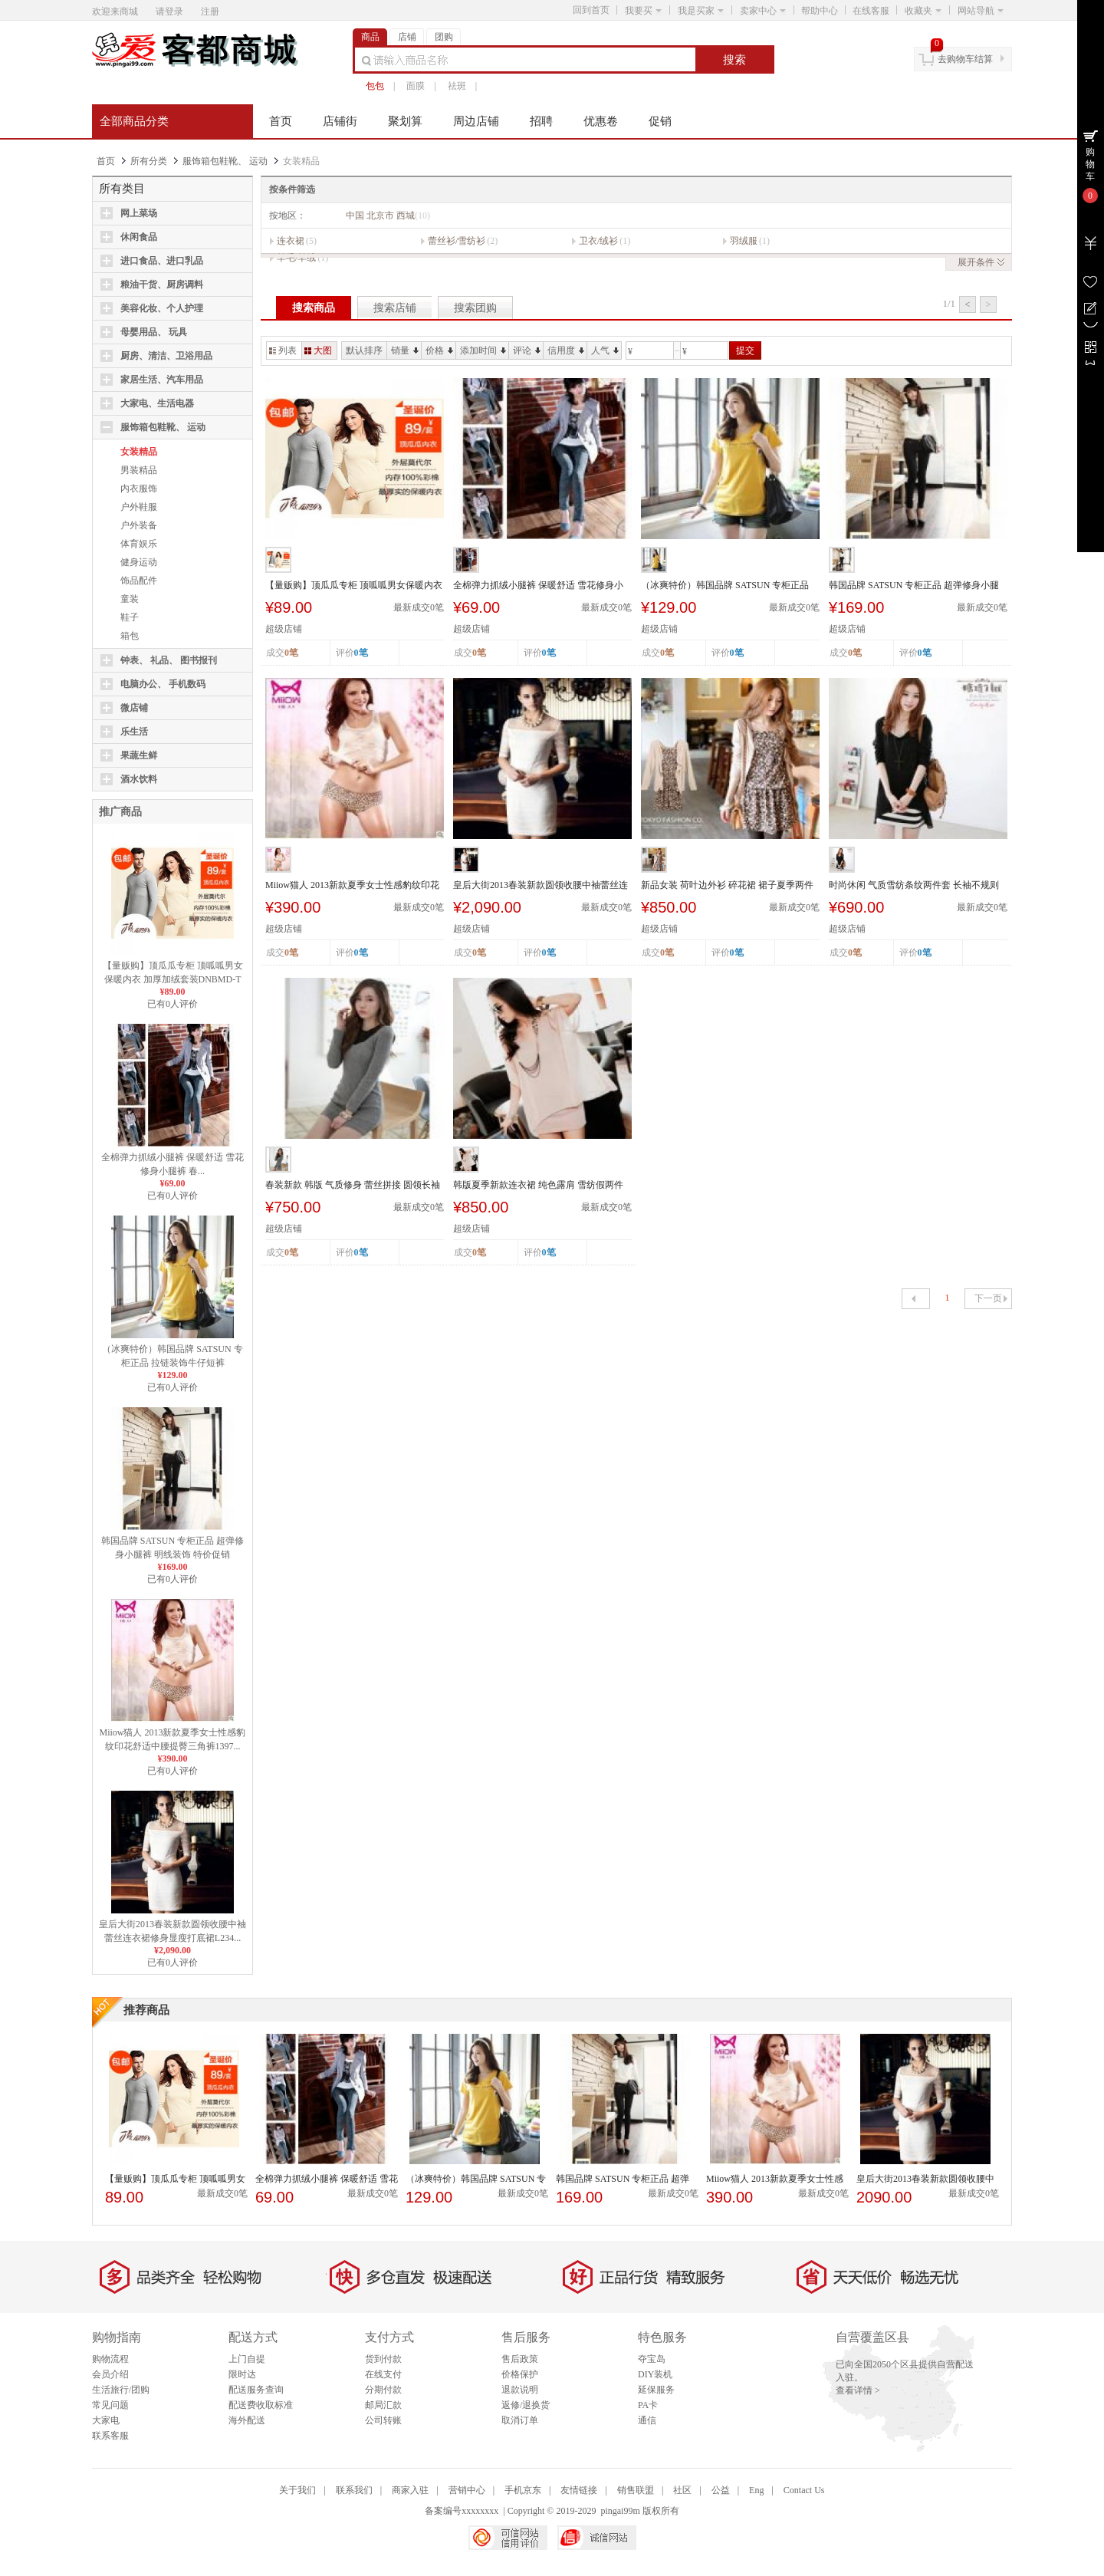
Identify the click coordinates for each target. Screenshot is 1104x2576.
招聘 (541, 121)
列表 (283, 350)
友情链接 (578, 2490)
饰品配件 (138, 580)
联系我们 (354, 2490)
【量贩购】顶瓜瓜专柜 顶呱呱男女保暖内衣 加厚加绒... (353, 586)
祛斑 (457, 86)
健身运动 (138, 562)
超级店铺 (283, 628)
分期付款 (383, 2389)
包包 (375, 86)
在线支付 (383, 2374)
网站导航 (981, 10)
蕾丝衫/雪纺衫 (456, 240)
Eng (756, 2490)
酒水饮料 (138, 779)
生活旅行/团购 (121, 2389)
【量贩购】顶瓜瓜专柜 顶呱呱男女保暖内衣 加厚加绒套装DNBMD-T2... (173, 979)
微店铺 (134, 707)
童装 (129, 599)
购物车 (1090, 164)
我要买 (643, 10)
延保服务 (656, 2389)
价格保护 (519, 2374)
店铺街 (340, 121)
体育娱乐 (138, 543)
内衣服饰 (138, 488)
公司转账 (383, 2420)
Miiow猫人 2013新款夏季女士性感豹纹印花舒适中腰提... (352, 886)
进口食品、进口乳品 (161, 260)
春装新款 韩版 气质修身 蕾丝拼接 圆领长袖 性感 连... (352, 1185)
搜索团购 (475, 308)
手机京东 (522, 2490)
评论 (526, 350)
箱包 (129, 635)
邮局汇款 (383, 2405)
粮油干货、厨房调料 (161, 284)
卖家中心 (763, 10)
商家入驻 (410, 2490)
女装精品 (138, 451)
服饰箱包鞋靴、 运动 (225, 161)
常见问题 (110, 2405)
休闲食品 (138, 237)
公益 (720, 2490)
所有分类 (148, 161)
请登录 (169, 11)
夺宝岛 (651, 2359)
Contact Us (804, 2490)
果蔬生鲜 (138, 755)
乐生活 (134, 731)
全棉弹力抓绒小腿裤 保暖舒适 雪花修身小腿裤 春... (538, 586)
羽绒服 (743, 240)
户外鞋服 (138, 507)
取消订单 (519, 2420)
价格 (439, 350)
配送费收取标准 (260, 2405)
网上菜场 (138, 213)
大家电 (106, 2420)
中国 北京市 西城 (388, 215)
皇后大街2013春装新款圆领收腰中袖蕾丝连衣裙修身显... (540, 886)
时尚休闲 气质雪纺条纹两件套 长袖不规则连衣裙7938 (914, 886)
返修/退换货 (525, 2405)
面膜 (415, 86)
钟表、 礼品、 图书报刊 (168, 660)
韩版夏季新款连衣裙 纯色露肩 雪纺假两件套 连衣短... (538, 1185)
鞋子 (129, 617)
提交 (745, 350)
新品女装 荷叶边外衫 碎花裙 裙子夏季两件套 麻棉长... (727, 886)
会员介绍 (110, 2374)
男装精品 (138, 470)
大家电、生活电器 (157, 403)
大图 (318, 350)
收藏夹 (923, 10)
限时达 (242, 2374)
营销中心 (467, 2490)
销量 (405, 350)
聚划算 (405, 121)
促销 (660, 121)
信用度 (565, 350)
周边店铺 (476, 121)
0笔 (361, 652)
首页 (280, 121)
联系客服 (110, 2435)
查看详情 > (858, 2390)
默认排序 (364, 350)
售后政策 (519, 2359)
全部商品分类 (134, 121)
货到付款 (383, 2359)
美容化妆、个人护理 (161, 308)
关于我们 (297, 2490)
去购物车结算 (965, 59)
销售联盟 (635, 2490)
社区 (682, 2490)
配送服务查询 (256, 2389)
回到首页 (591, 10)
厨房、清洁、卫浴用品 (166, 355)
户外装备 (138, 525)
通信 (647, 2420)
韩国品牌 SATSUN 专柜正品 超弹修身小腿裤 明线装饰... (914, 586)
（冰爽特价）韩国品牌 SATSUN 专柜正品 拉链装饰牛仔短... (725, 586)
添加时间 (483, 350)
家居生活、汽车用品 (161, 379)
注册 (210, 11)
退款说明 (519, 2389)
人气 (605, 350)
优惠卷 (600, 121)
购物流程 (110, 2359)
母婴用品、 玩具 (153, 332)
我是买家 (701, 10)
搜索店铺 (394, 308)
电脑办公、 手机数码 (162, 684)
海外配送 (246, 2420)
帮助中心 (819, 10)
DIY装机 (655, 2374)
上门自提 (246, 2359)
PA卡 (648, 2405)
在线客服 (871, 10)
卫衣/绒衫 (598, 240)
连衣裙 (290, 240)
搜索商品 (313, 308)
